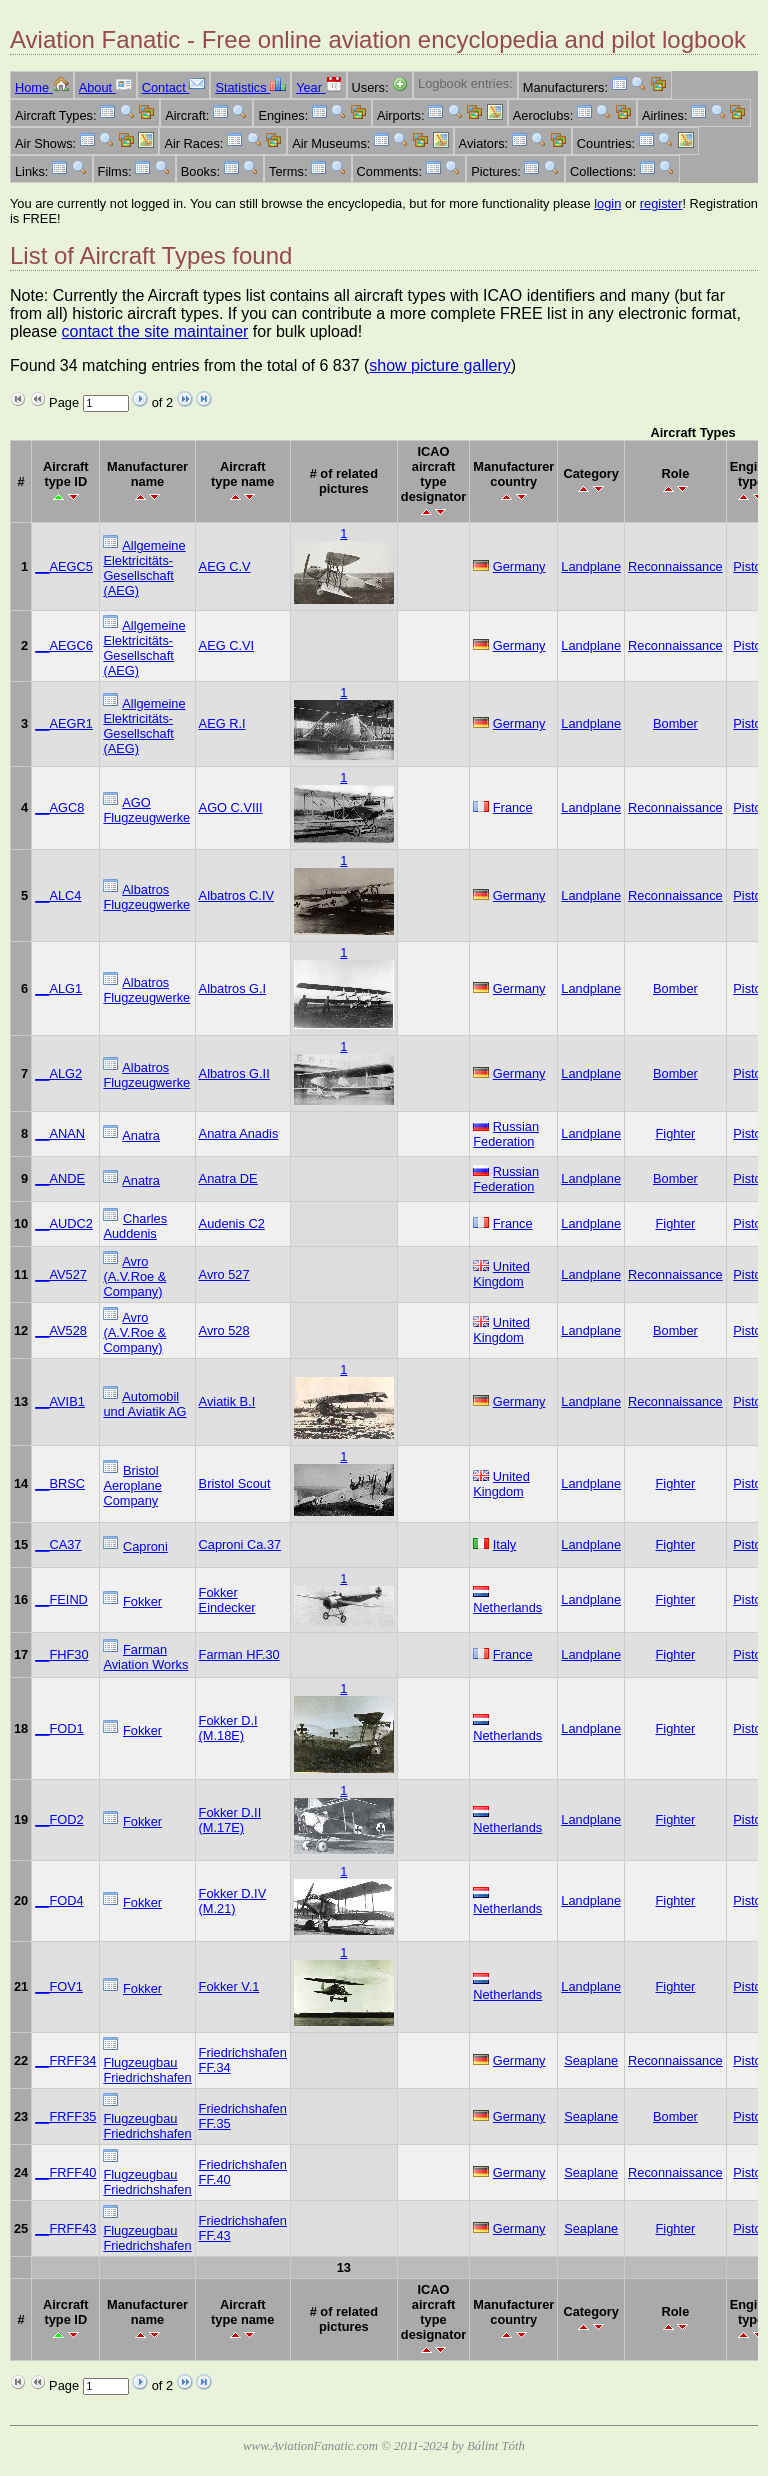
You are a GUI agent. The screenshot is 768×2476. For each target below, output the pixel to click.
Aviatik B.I (227, 1401)
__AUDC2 (64, 1223)
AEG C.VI (226, 645)
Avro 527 (224, 1274)
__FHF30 (61, 1654)
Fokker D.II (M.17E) (230, 1820)
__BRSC (60, 1483)
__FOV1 (59, 1986)
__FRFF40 (65, 2172)
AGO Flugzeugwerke (146, 810)
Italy (504, 1544)
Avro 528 (224, 1330)
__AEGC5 (64, 566)
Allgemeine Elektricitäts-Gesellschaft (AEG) (144, 568)
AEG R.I (222, 723)
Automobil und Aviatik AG (144, 1404)
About (105, 87)
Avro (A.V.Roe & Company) (134, 1276)
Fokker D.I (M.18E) (228, 1728)
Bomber (675, 723)
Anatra (141, 1135)
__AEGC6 (64, 645)
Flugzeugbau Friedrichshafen (147, 2070)
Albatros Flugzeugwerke (146, 897)
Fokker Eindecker (227, 1600)
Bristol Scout (235, 1483)
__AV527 (61, 1274)
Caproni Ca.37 (240, 1544)
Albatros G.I (233, 988)
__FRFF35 (65, 2116)
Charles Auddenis (135, 1226)
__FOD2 (59, 1819)
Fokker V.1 (229, 1986)
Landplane (591, 566)
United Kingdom (501, 1274)
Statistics (250, 87)
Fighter (675, 1133)
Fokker (142, 1601)
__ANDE (60, 1178)
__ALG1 (58, 988)
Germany (519, 566)
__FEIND (61, 1599)
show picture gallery (439, 365)
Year (318, 87)
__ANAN (60, 1133)
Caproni (145, 1546)
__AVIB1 (60, 1401)
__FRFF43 (65, 2228)
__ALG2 (58, 1073)
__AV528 (61, 1330)
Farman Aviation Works (145, 1657)
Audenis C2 (232, 1223)
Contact (174, 87)
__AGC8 (59, 807)
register (661, 203)
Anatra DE (228, 1178)
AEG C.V (225, 566)
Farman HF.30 (239, 1654)
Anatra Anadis (239, 1133)
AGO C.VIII (231, 807)
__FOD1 (59, 1728)
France (513, 807)
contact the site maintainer (155, 331)
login (607, 203)
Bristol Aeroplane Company (132, 1485)
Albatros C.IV (236, 895)
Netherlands (507, 1607)
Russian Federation (506, 1134)
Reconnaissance (675, 566)
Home (42, 87)
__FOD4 (59, 1900)
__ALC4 (58, 895)
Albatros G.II (234, 1073)
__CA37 (58, 1544)
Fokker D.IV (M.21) (233, 1901)
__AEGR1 (64, 723)
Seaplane (591, 2060)
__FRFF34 (65, 2060)
